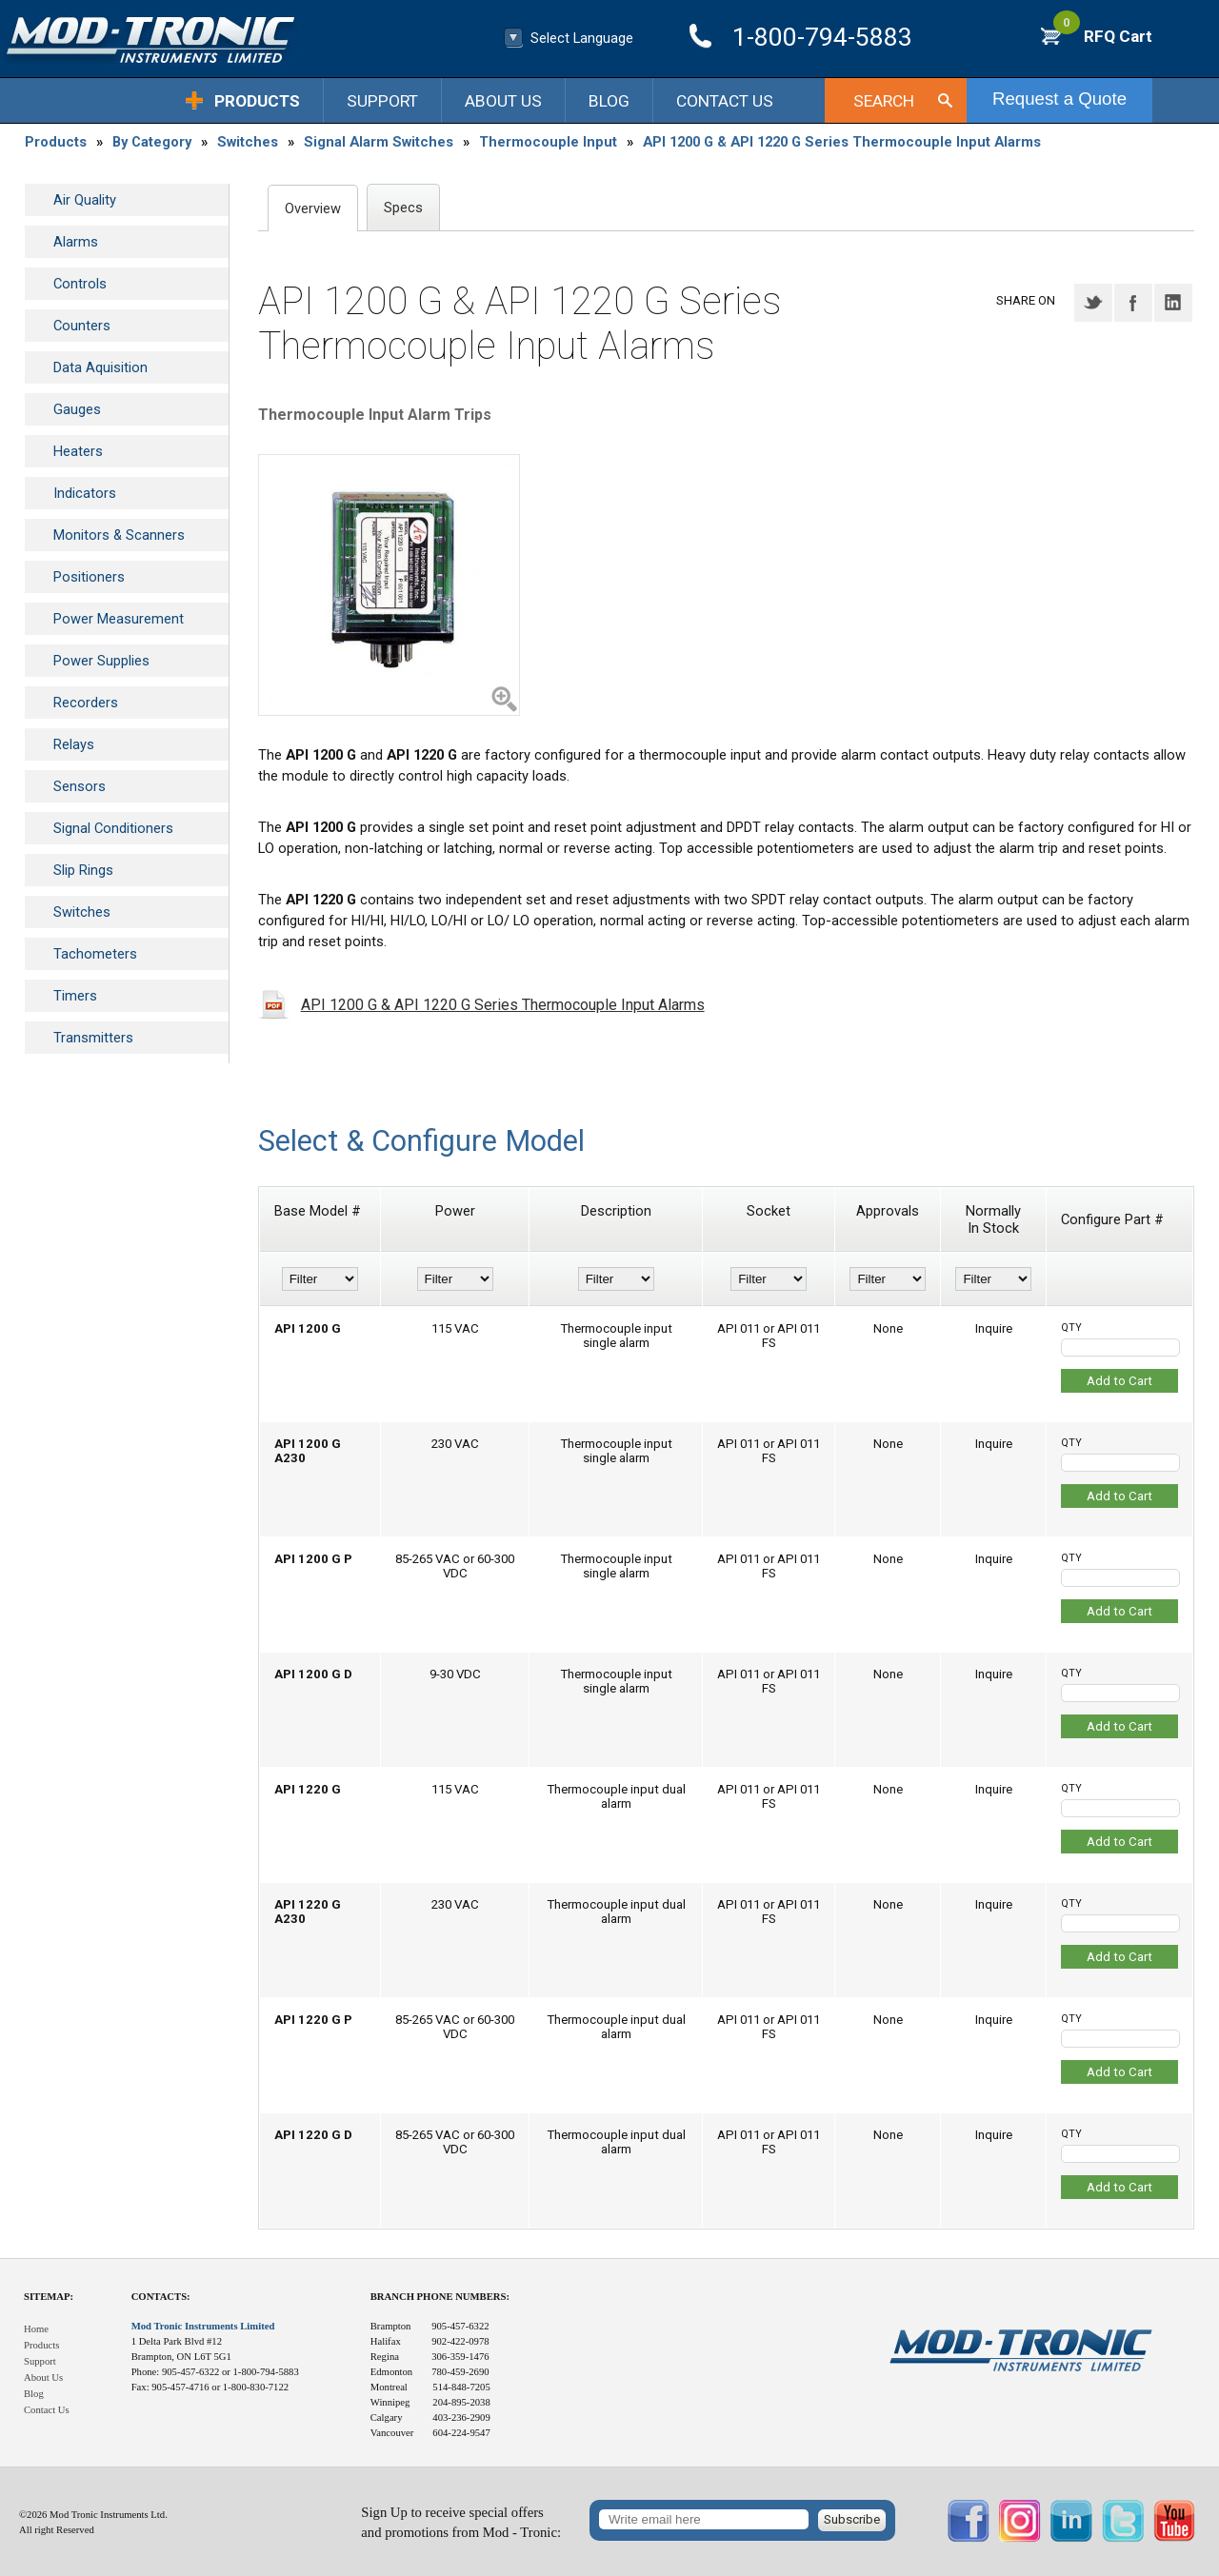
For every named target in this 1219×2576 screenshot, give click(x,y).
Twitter (1093, 303)
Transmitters (93, 1037)
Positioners (89, 576)
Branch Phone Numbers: (440, 2296)
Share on (1025, 300)
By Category (151, 141)
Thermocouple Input (548, 141)
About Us (503, 100)
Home (36, 2329)
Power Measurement (118, 618)
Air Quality (84, 199)
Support (382, 100)
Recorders (85, 702)
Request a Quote (1059, 99)
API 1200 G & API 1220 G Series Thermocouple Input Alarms (842, 141)
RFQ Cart (1102, 36)
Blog (609, 100)
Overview (313, 208)
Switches (247, 141)
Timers (75, 995)
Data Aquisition (100, 367)
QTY (1071, 1327)
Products (257, 100)
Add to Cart (1119, 1381)
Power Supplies (101, 660)
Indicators (84, 493)
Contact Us (724, 100)
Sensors (79, 786)
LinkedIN (1173, 303)
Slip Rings (83, 870)
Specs (403, 207)
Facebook (1133, 303)
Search (883, 100)
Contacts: (160, 2296)
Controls (80, 283)
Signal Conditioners (113, 828)
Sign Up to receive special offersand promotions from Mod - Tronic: (461, 2522)
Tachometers (95, 953)
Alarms (75, 241)
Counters (81, 325)
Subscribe (852, 2519)
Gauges (77, 409)
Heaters (78, 451)
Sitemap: (48, 2296)
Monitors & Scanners (119, 535)
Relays (73, 744)
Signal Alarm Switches (378, 141)
